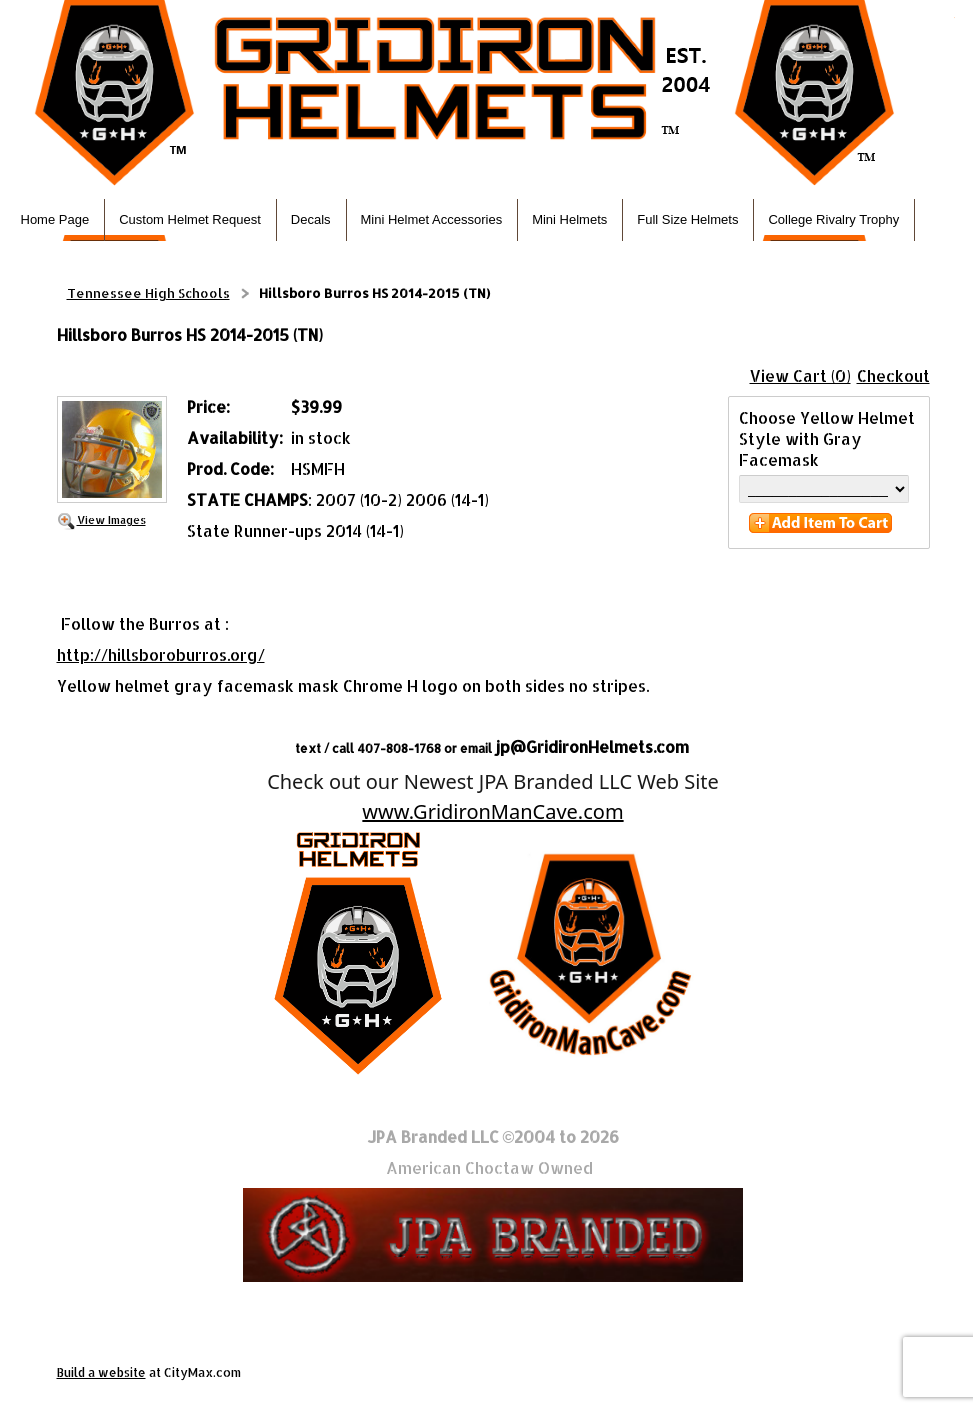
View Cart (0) (800, 375)
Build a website (101, 1372)
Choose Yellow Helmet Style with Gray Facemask (827, 438)
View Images (111, 519)
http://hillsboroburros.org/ (161, 654)
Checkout (893, 375)
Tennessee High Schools (148, 293)
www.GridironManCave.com (492, 811)
